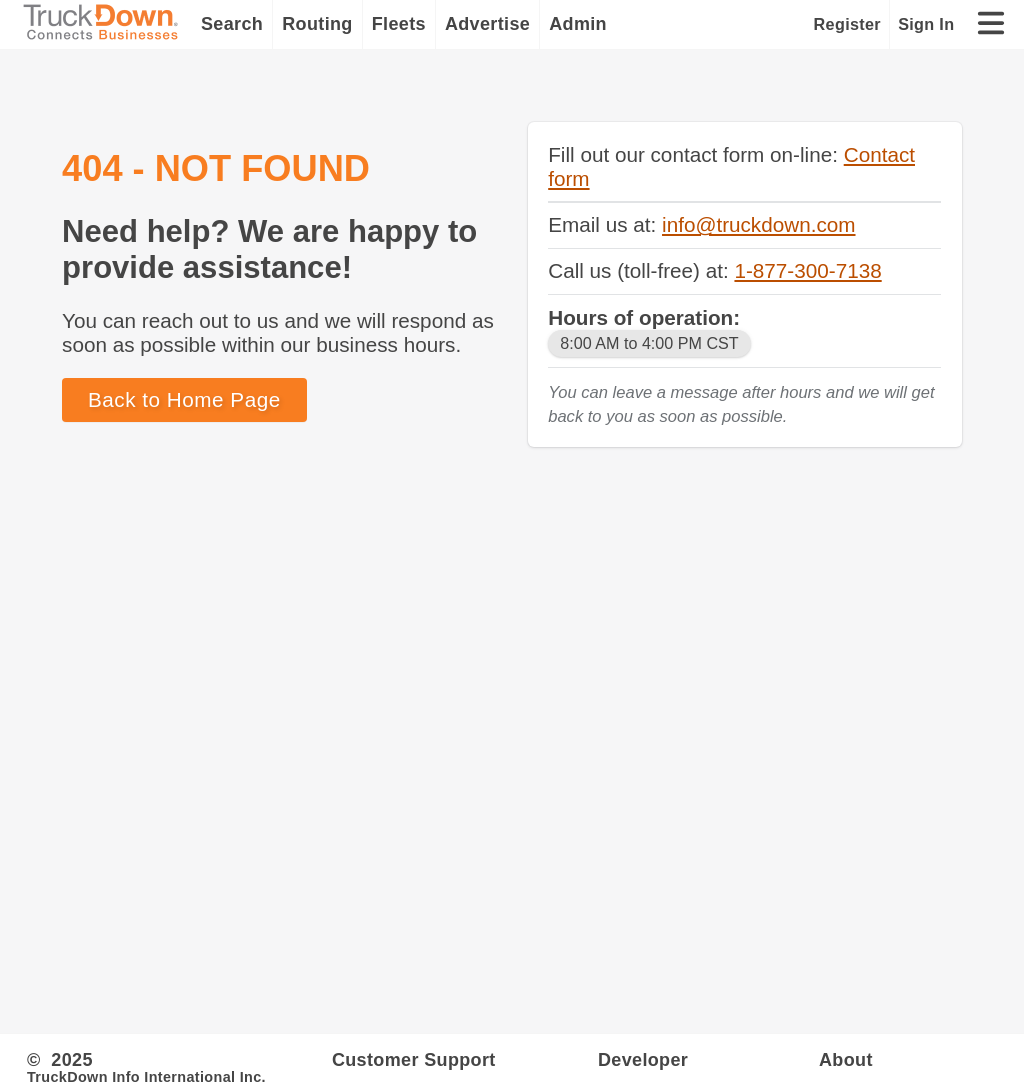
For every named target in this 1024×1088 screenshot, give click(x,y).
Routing (317, 24)
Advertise (487, 24)
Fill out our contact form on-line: (696, 154)
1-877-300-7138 (807, 270)
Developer (643, 1060)
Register (847, 24)
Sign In (926, 24)
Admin (578, 24)
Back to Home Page (184, 399)
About (846, 1060)
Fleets (399, 24)
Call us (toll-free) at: (641, 270)
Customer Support (414, 1060)
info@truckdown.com (758, 224)
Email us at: (605, 224)
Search (232, 24)
